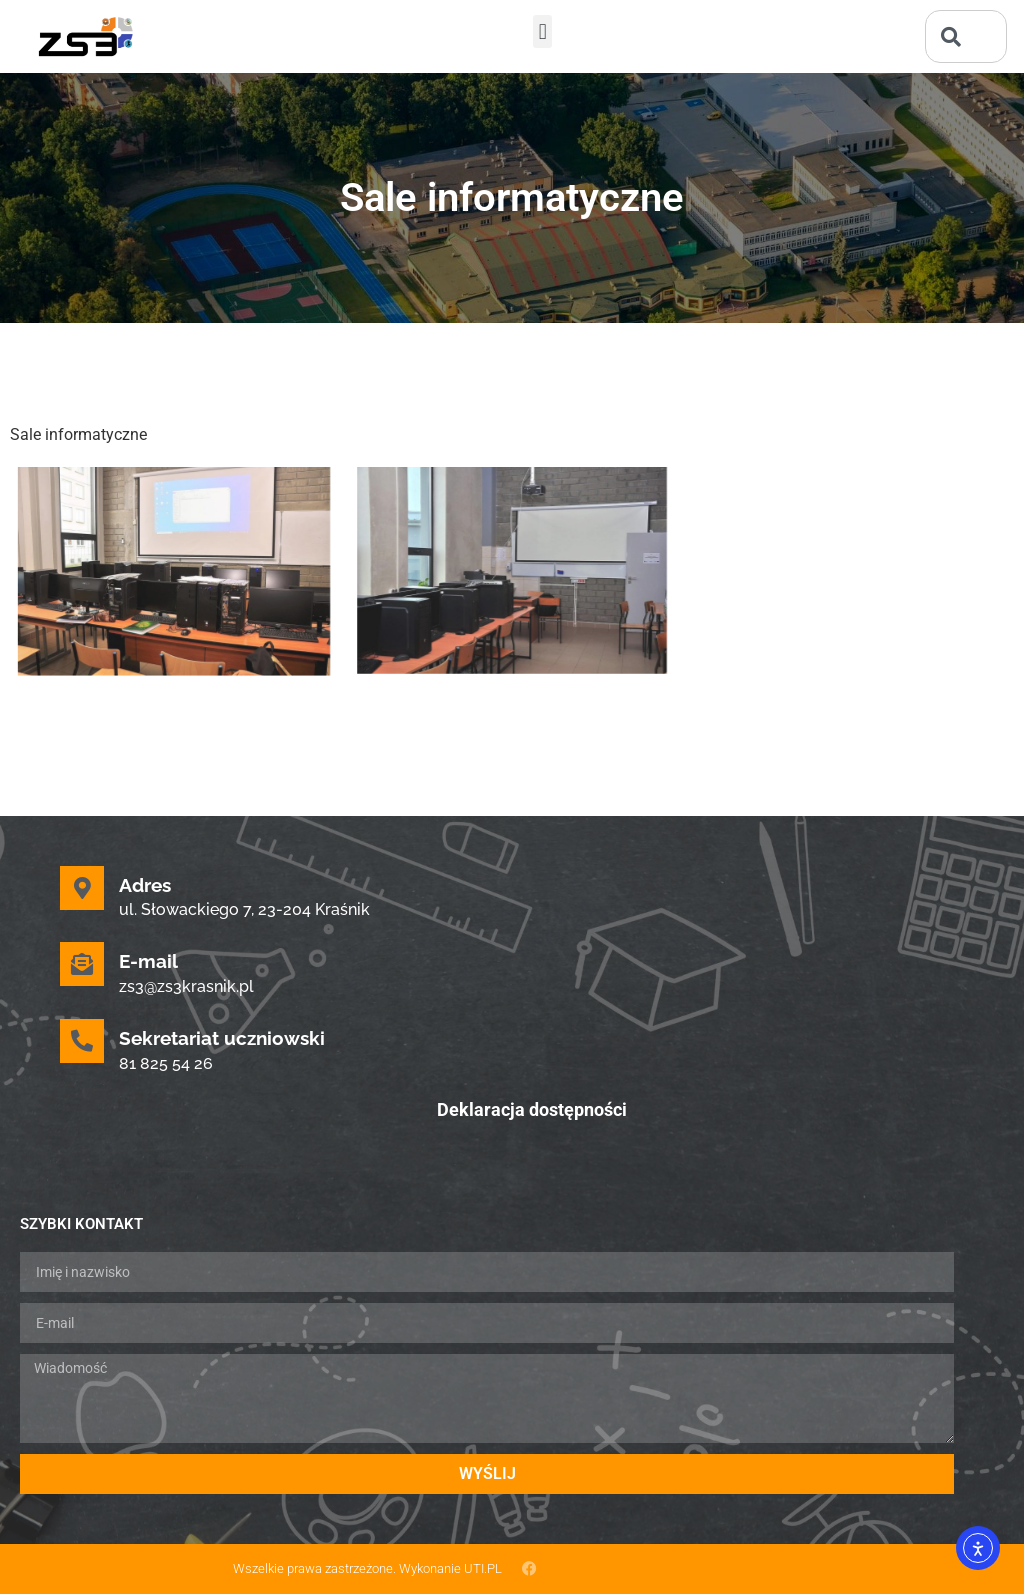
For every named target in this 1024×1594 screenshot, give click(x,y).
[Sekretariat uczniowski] (82, 1041)
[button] (542, 31)
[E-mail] (82, 964)
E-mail (148, 961)
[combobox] (966, 36)
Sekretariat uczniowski (222, 1038)
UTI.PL (483, 1568)
